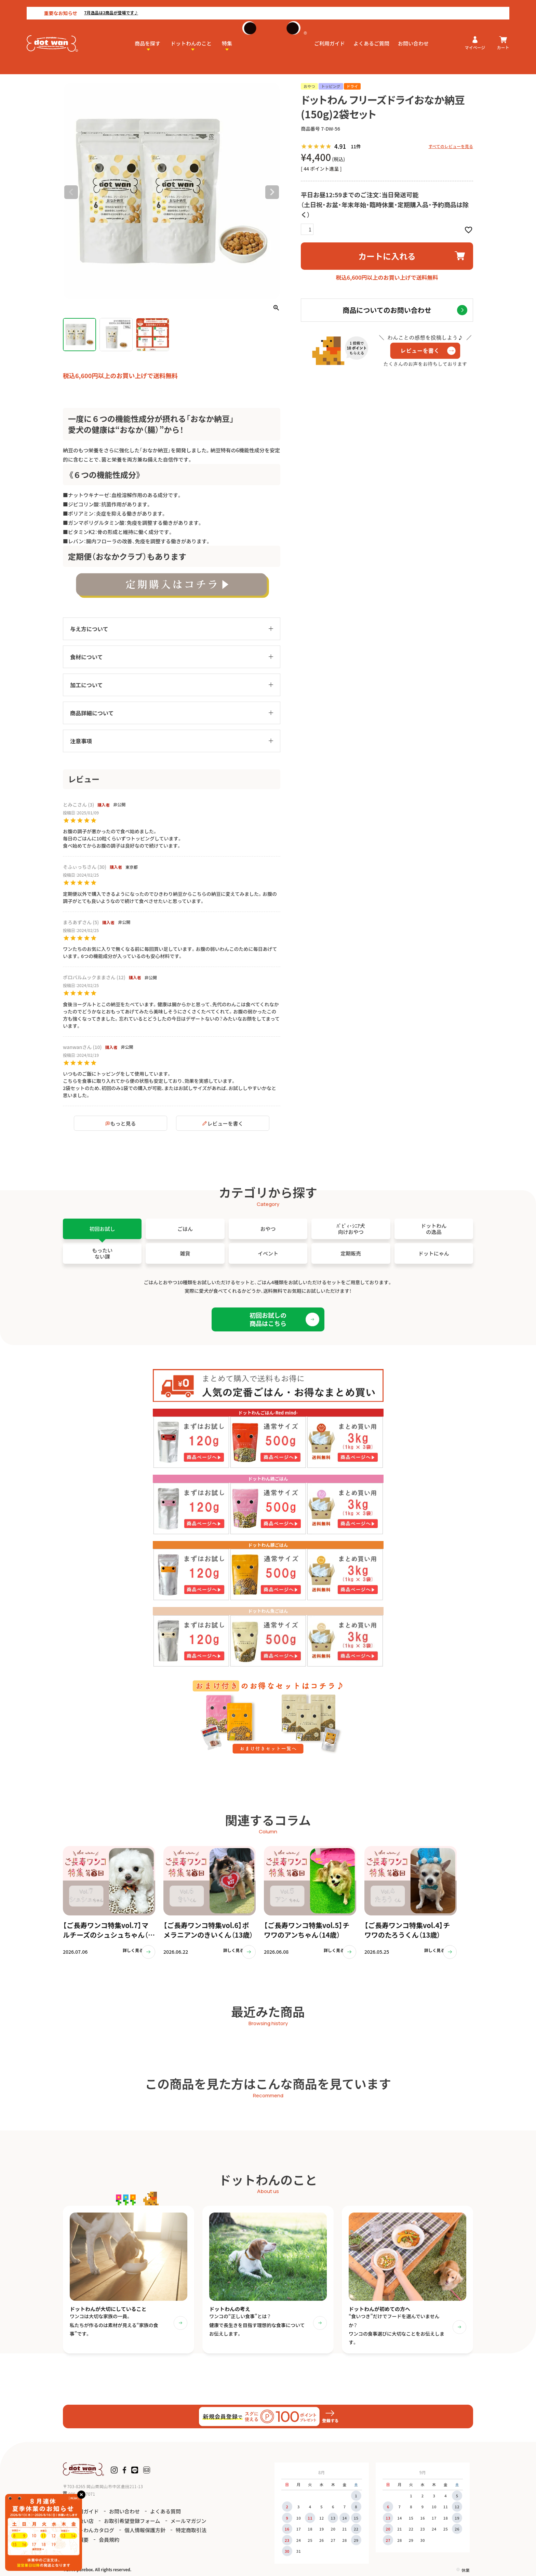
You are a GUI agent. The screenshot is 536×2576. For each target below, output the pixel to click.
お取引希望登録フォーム (132, 2524)
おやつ (88, 70)
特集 (227, 36)
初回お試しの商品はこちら (268, 1319)
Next (272, 192)
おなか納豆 (125, 70)
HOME (70, 70)
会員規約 (109, 2543)
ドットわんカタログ (91, 2534)
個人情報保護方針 (144, 2534)
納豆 (104, 70)
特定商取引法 (191, 2534)
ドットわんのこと (191, 36)
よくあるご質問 (371, 36)
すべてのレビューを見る (450, 146)
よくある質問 (165, 2515)
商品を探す (147, 36)
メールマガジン (188, 2524)
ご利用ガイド (329, 36)
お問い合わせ (413, 36)
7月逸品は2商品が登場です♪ (84, 6)
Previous (71, 192)
